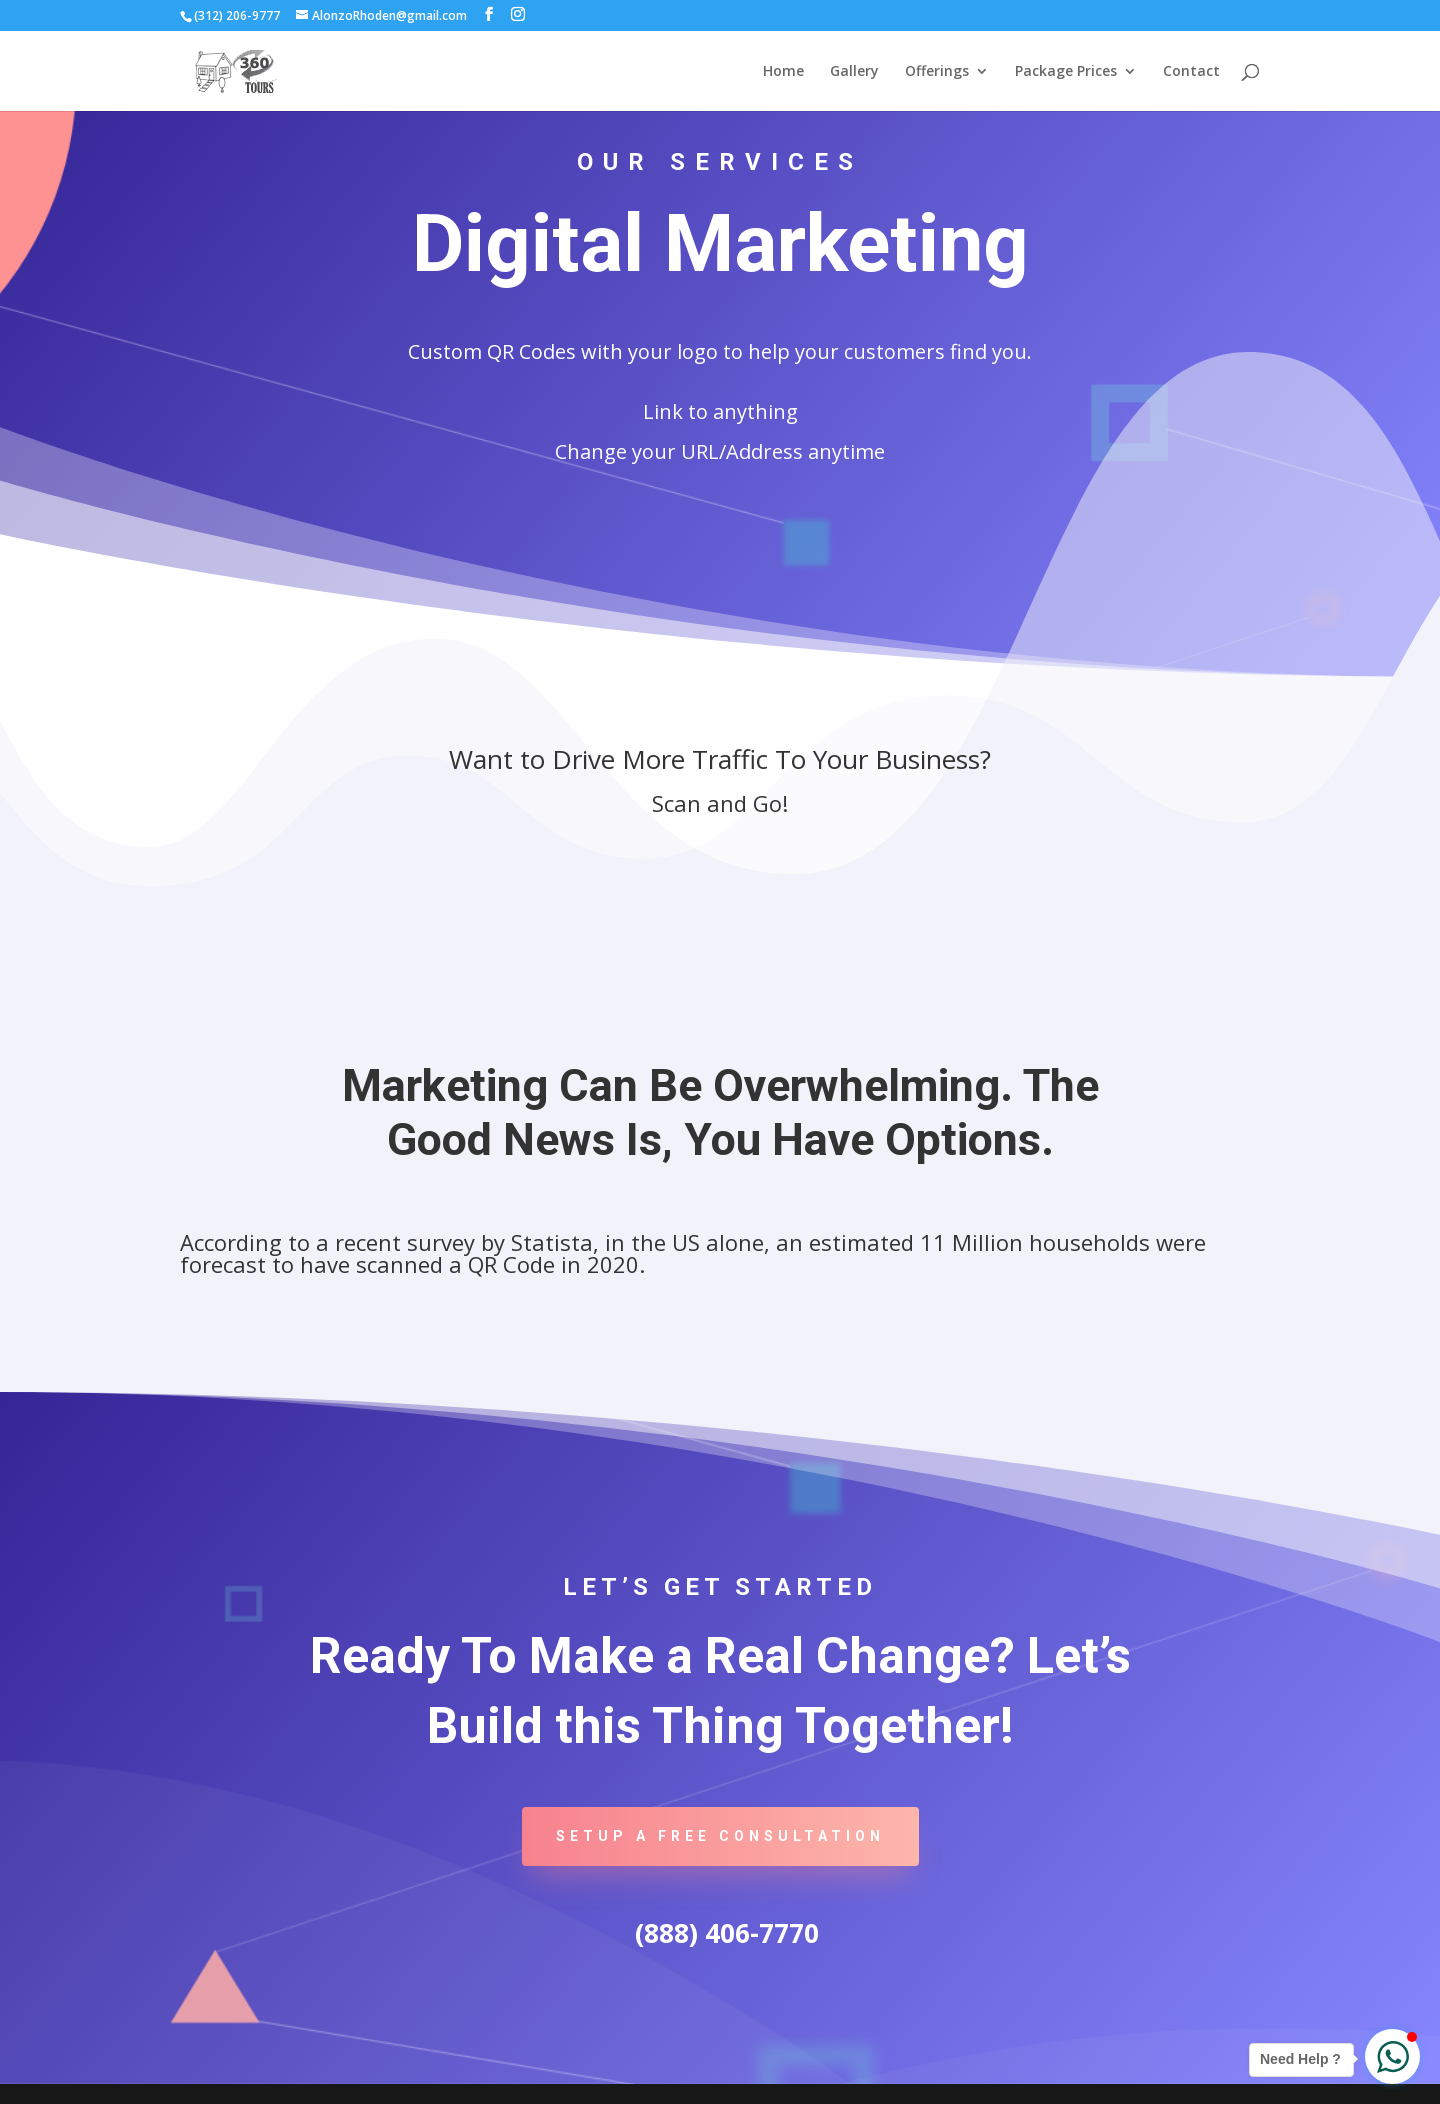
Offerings (937, 72)
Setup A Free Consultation (720, 1836)
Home (783, 72)
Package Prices (1066, 72)
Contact (1191, 72)
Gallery (854, 72)
